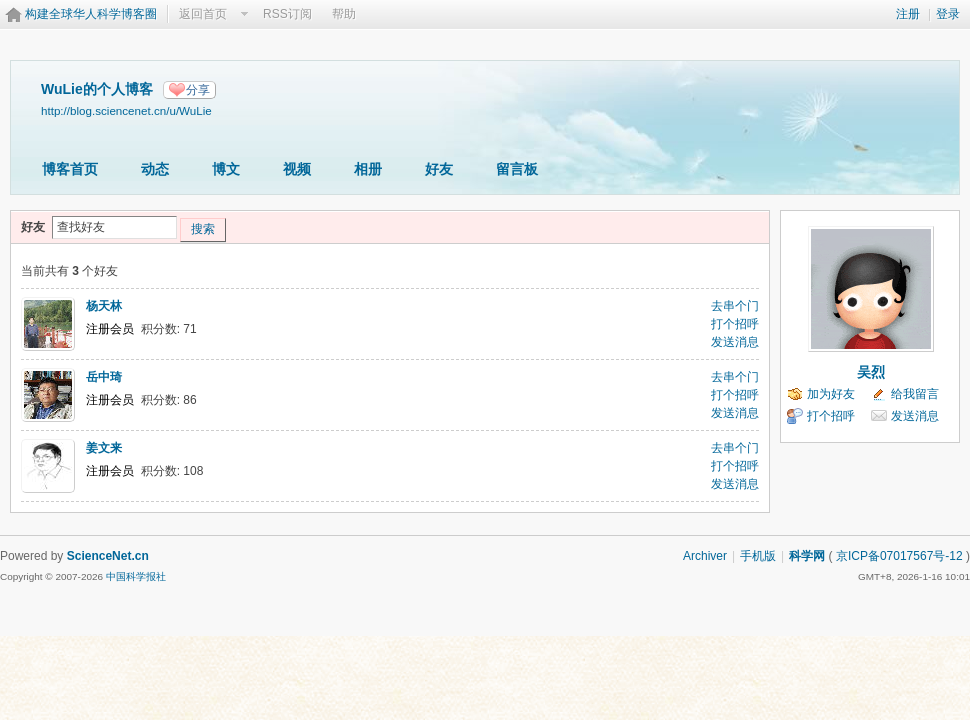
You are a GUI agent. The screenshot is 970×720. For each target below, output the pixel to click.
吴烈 (871, 372)
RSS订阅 (287, 14)
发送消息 (735, 342)
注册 (908, 14)
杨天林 (104, 306)
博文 (226, 169)
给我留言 (915, 394)
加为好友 (831, 394)
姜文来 (104, 448)
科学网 (807, 556)
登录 (948, 14)
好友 (439, 169)
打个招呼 (735, 324)
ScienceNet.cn (108, 556)
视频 (297, 169)
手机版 (758, 556)
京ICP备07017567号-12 (899, 556)
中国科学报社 (136, 576)
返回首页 (203, 14)
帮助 (344, 14)
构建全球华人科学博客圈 (91, 14)
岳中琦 (104, 377)
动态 (155, 169)
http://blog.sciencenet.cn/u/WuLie (126, 110)
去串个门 (735, 306)
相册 (368, 169)
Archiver (705, 556)
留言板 (517, 169)
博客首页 (70, 169)
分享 (198, 90)
